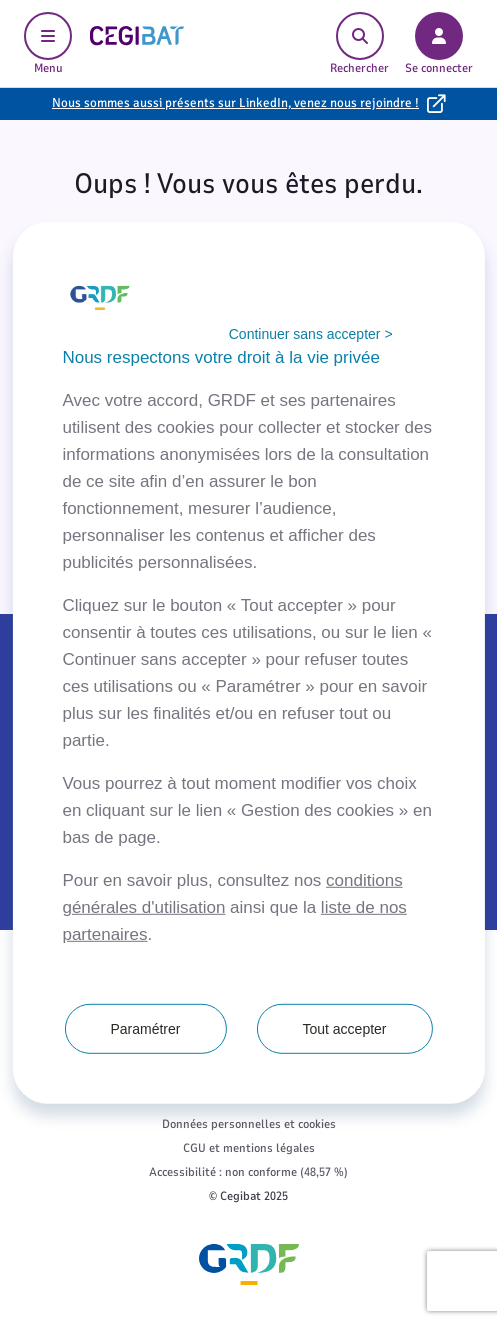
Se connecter (439, 44)
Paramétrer (145, 1029)
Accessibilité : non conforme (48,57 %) (248, 1172)
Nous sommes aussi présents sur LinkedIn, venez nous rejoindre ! (235, 103)
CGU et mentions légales (249, 1148)
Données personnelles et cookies (249, 1124)
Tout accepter (344, 1029)
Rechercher (359, 44)
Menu (48, 44)
